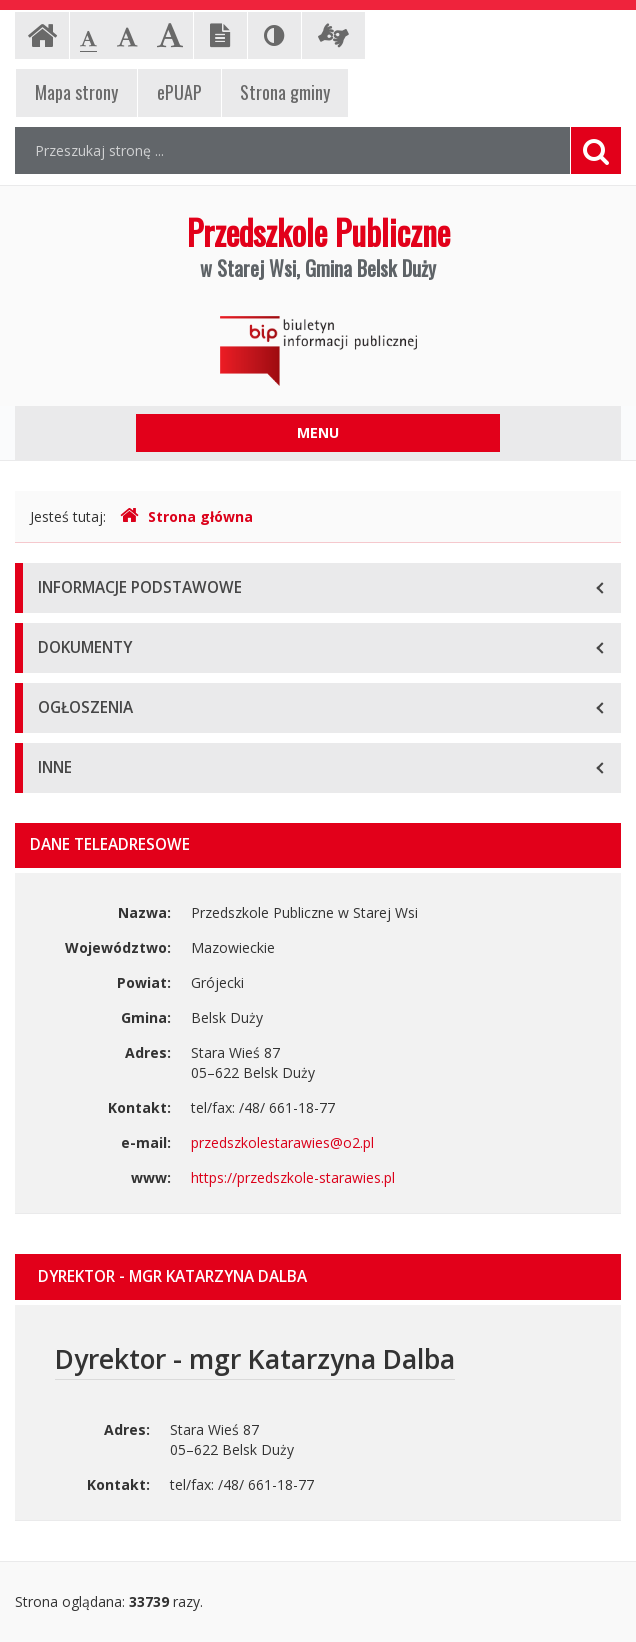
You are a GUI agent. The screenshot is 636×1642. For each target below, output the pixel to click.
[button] (318, 1277)
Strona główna (186, 516)
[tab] (318, 1277)
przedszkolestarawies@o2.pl (282, 1142)
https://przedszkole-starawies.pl (293, 1177)
